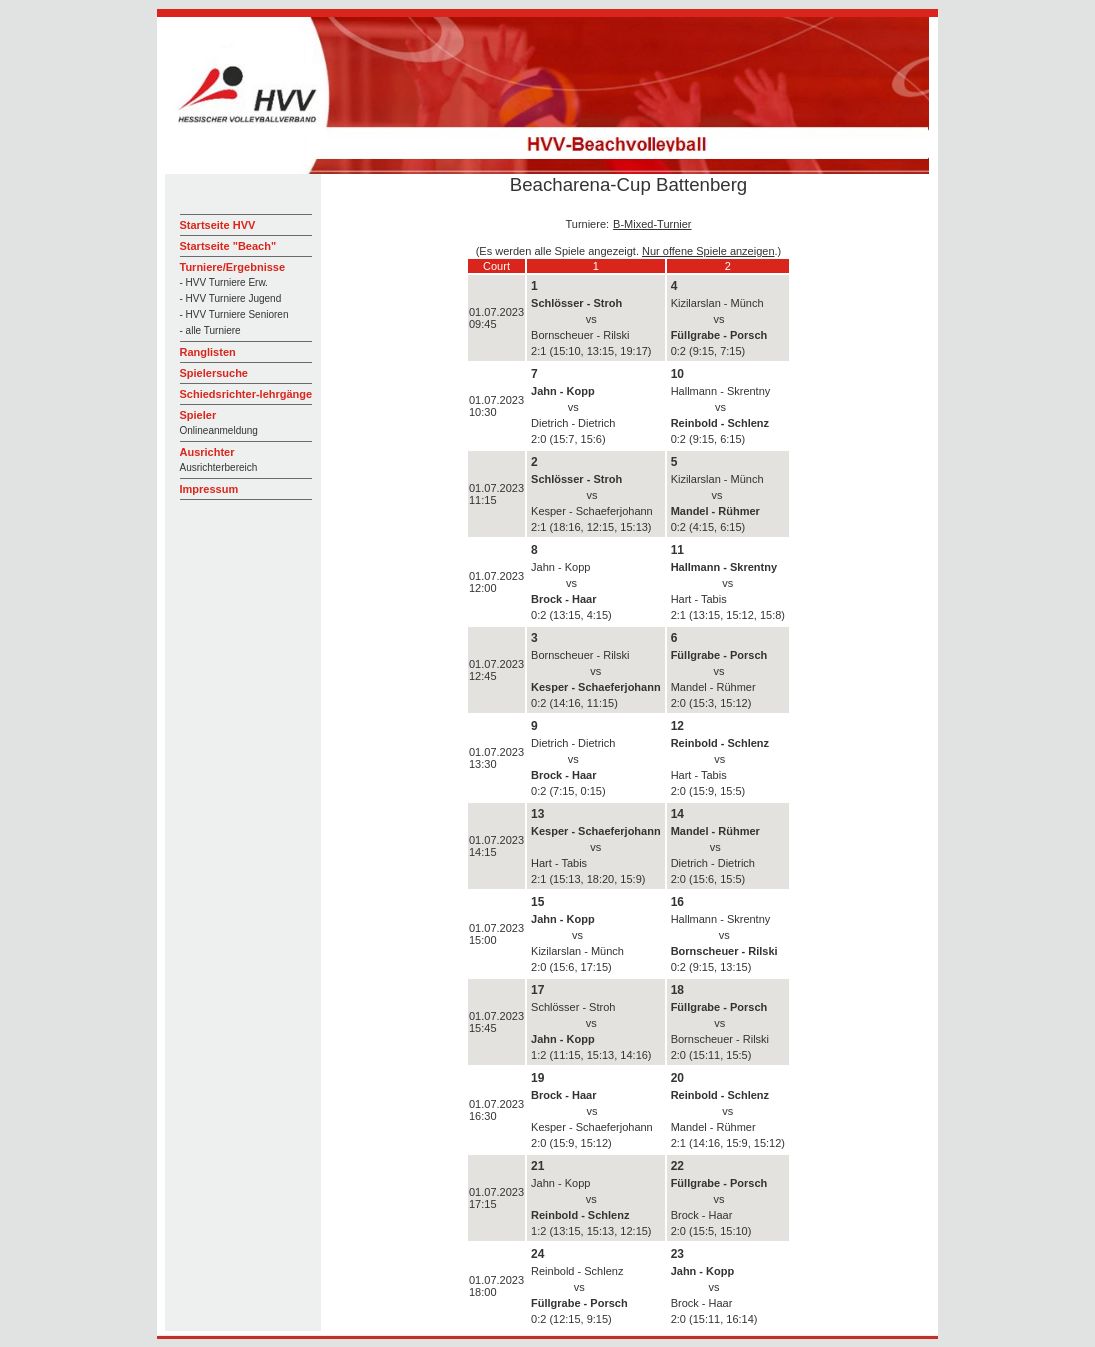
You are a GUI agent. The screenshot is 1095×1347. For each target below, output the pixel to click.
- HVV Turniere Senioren (234, 314)
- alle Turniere (210, 330)
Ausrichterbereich (219, 467)
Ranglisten (208, 352)
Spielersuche (214, 373)
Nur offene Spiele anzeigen (708, 251)
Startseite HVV (218, 225)
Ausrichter (207, 452)
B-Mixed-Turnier (652, 224)
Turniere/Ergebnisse (233, 267)
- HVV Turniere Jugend (231, 298)
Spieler (198, 415)
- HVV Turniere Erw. (224, 282)
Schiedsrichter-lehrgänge (246, 394)
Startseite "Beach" (228, 246)
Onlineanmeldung (219, 430)
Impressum (209, 489)
